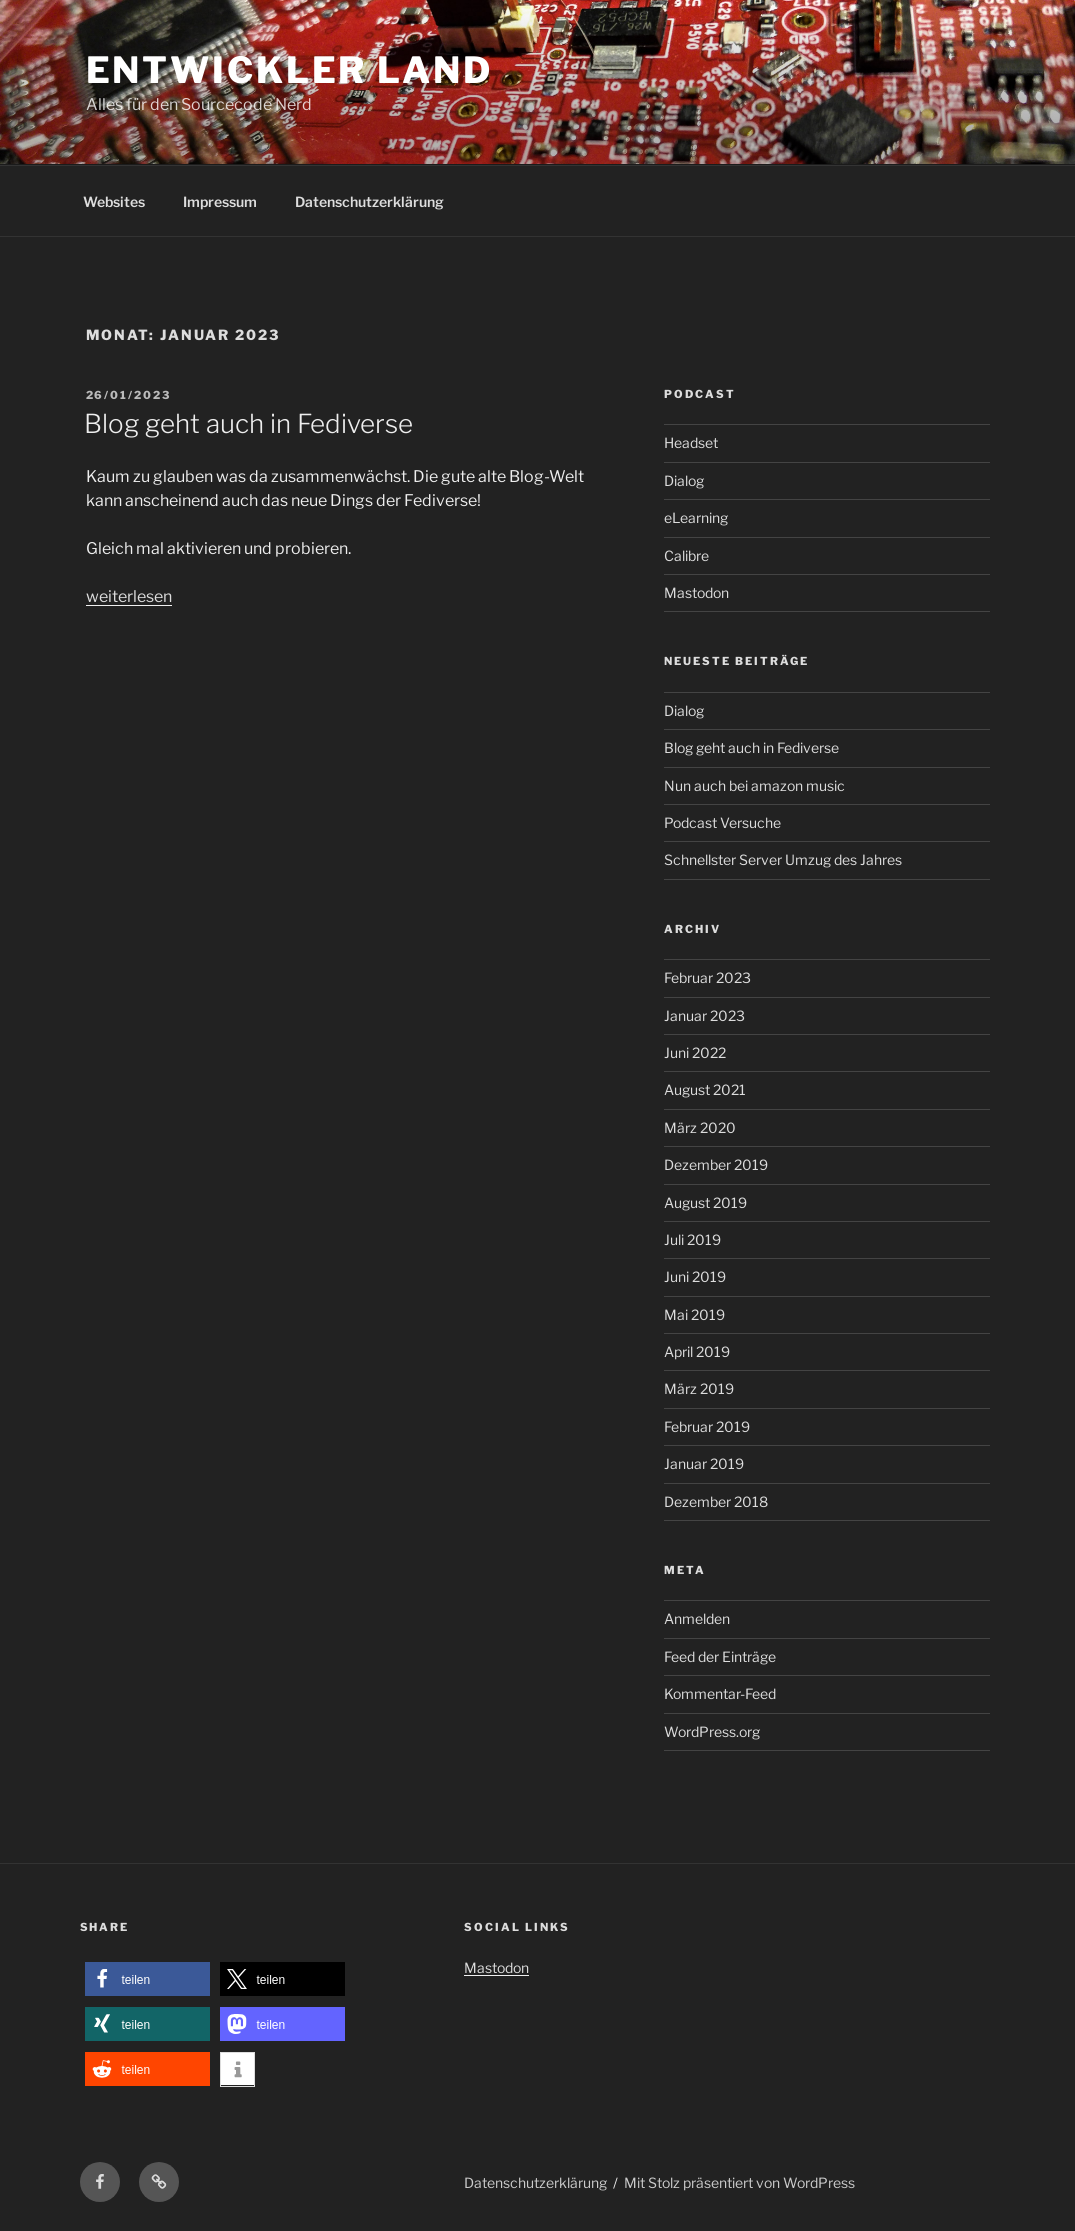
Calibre (686, 555)
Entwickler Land (289, 70)
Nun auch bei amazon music (754, 785)
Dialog (684, 480)
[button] (147, 1979)
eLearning (696, 517)
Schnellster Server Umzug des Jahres (783, 859)
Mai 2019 (694, 1314)
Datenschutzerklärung (369, 201)
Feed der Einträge (720, 1656)
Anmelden (697, 1618)
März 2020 (700, 1127)
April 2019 (697, 1351)
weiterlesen (129, 596)
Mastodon (696, 592)
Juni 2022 (695, 1052)
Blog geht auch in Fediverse (248, 423)
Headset (691, 442)
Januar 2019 (704, 1463)
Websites (114, 201)
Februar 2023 (707, 977)
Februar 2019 (707, 1426)
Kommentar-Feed (720, 1693)
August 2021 (705, 1089)
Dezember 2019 (716, 1164)
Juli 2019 (692, 1239)
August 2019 (705, 1202)
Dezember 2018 (716, 1501)
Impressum (220, 201)
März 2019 (699, 1388)
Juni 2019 (695, 1276)
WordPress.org (712, 1731)
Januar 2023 (704, 1015)
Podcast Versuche (722, 822)
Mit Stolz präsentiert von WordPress (739, 2182)
